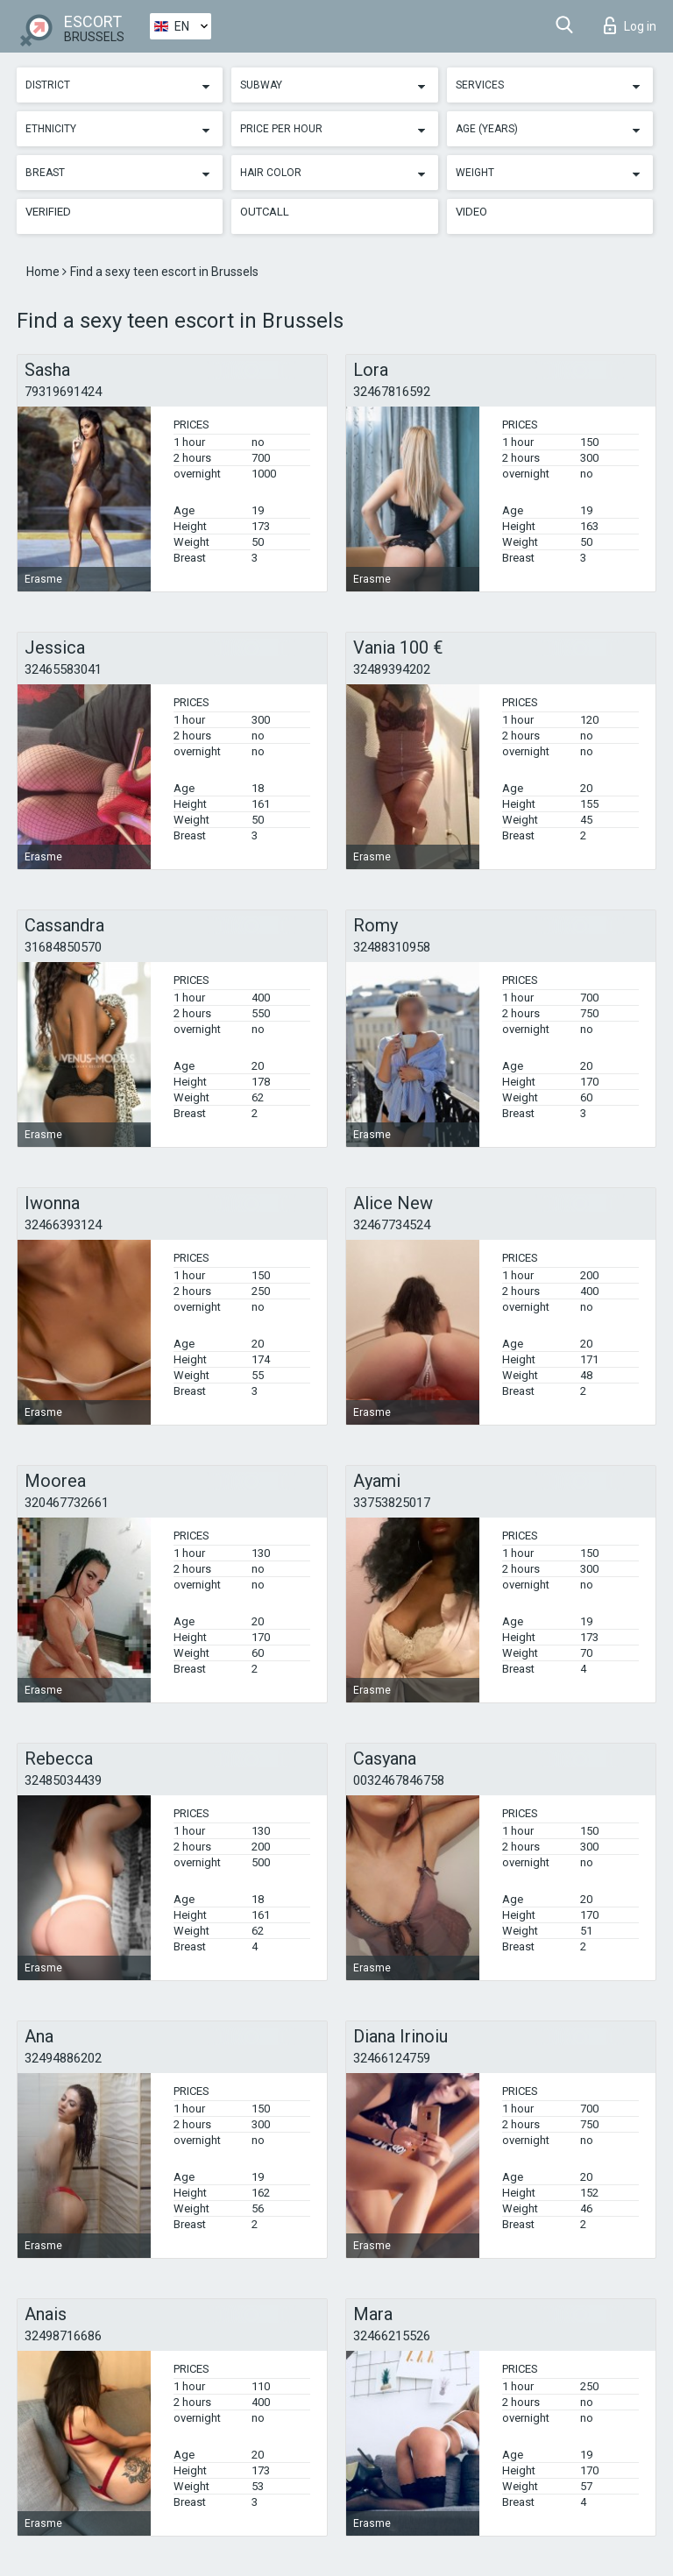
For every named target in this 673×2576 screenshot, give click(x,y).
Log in (630, 25)
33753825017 (391, 1503)
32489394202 (391, 669)
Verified (48, 211)
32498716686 (63, 2336)
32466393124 (63, 1225)
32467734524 (391, 1225)
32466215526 (391, 2336)
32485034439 (63, 1780)
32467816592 (391, 392)
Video (471, 211)
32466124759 (391, 2058)
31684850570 (63, 947)
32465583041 (63, 669)
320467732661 (67, 1503)
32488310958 (391, 947)
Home (44, 272)
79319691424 (63, 392)
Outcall (264, 211)
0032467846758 (398, 1780)
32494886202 (63, 2058)
